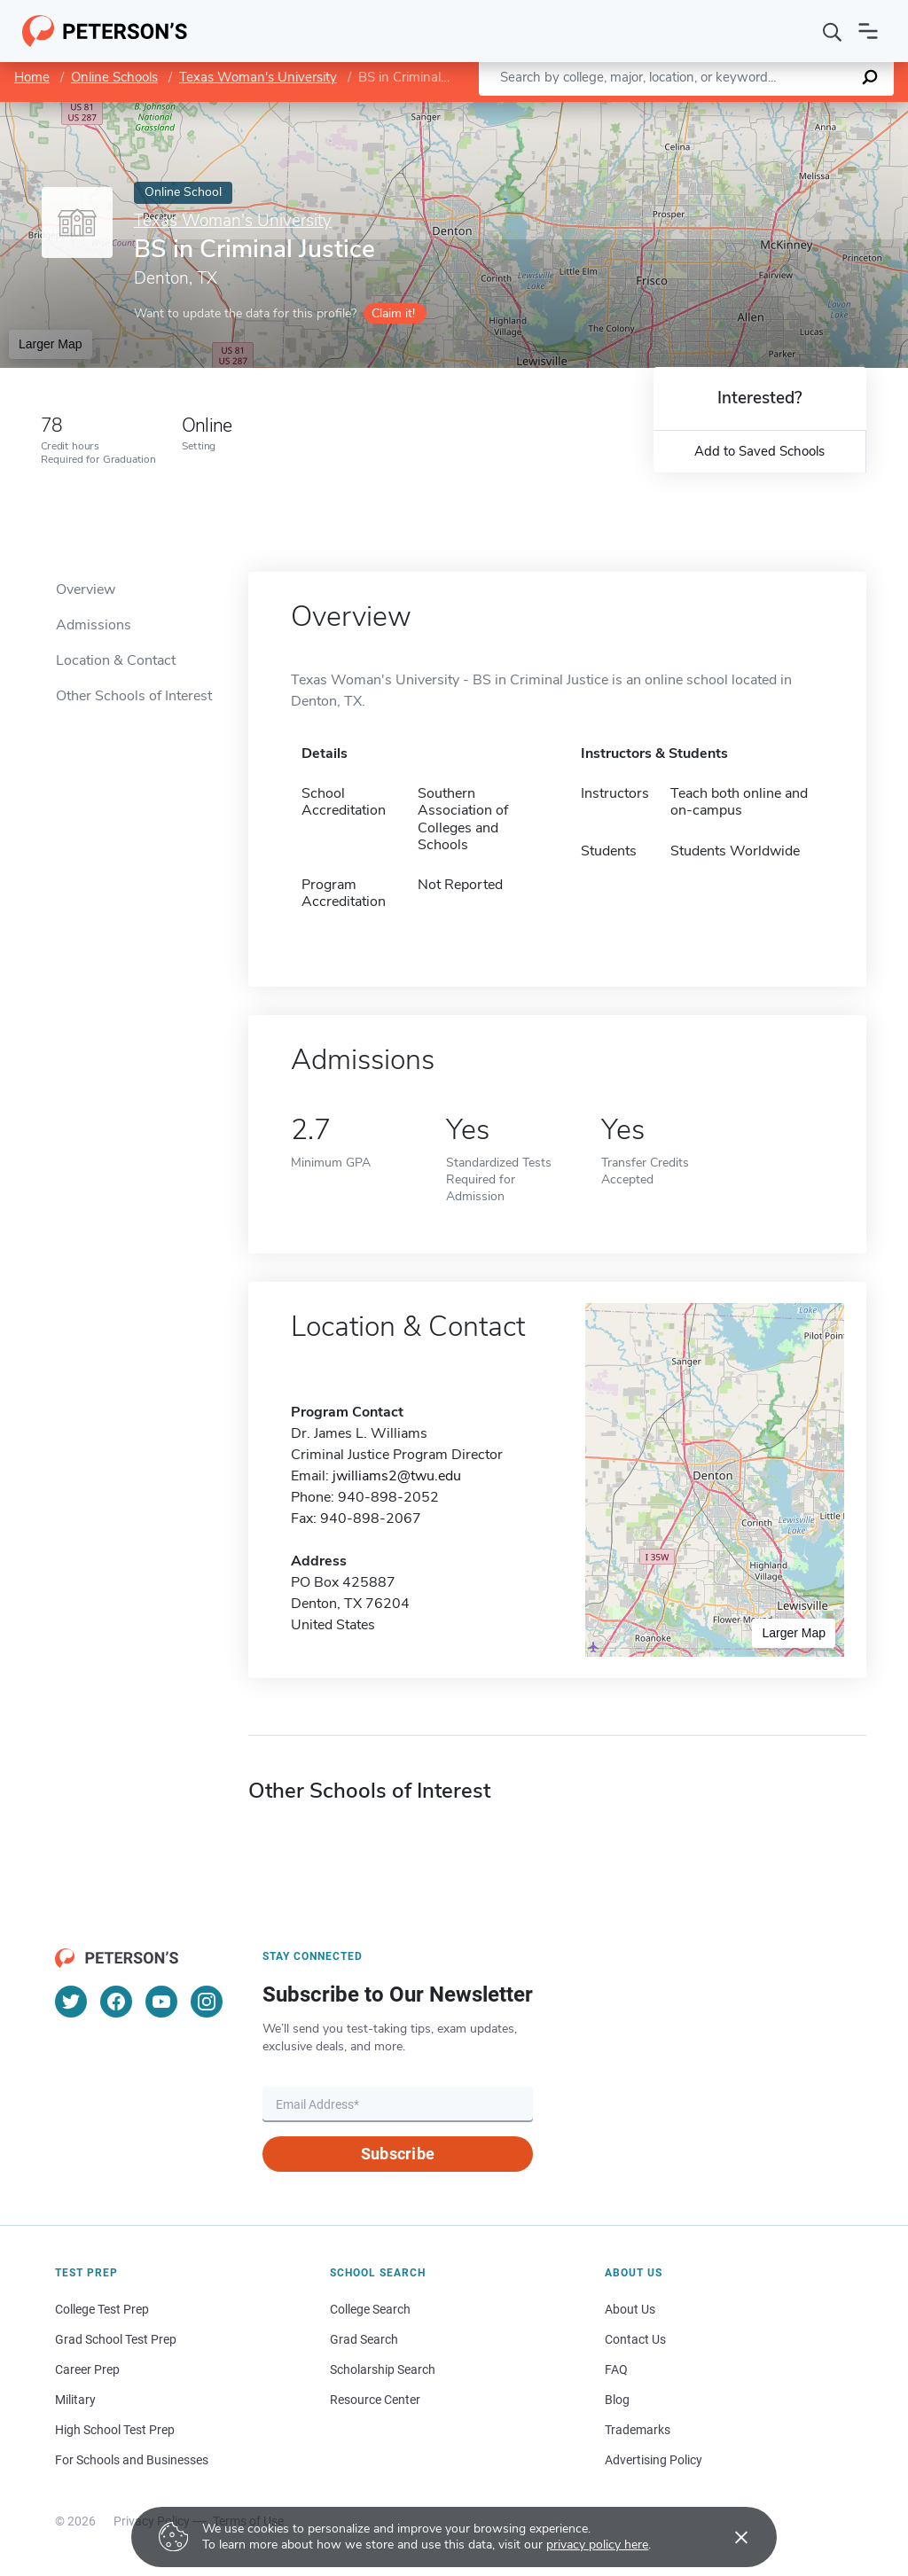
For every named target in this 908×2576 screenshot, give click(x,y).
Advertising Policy (653, 2460)
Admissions (93, 625)
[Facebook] (116, 2002)
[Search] (832, 31)
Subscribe (397, 2153)
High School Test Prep (115, 2430)
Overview (85, 589)
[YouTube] (161, 2002)
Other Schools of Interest (134, 696)
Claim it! (393, 313)
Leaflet (693, 110)
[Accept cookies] (728, 2537)
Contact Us (635, 2339)
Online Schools (114, 77)
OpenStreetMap (788, 110)
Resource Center (375, 2400)
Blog (617, 2400)
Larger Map (50, 344)
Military (75, 2400)
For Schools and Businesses (131, 2460)
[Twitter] (71, 2002)
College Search (370, 2309)
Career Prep (87, 2369)
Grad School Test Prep (115, 2339)
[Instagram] (207, 2002)
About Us (630, 2309)
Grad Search (364, 2339)
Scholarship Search (382, 2369)
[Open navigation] (868, 31)
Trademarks (637, 2430)
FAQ (616, 2369)
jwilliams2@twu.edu (397, 1476)
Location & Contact (116, 660)
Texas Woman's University (258, 77)
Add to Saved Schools (759, 451)
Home (32, 77)
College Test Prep (102, 2309)
